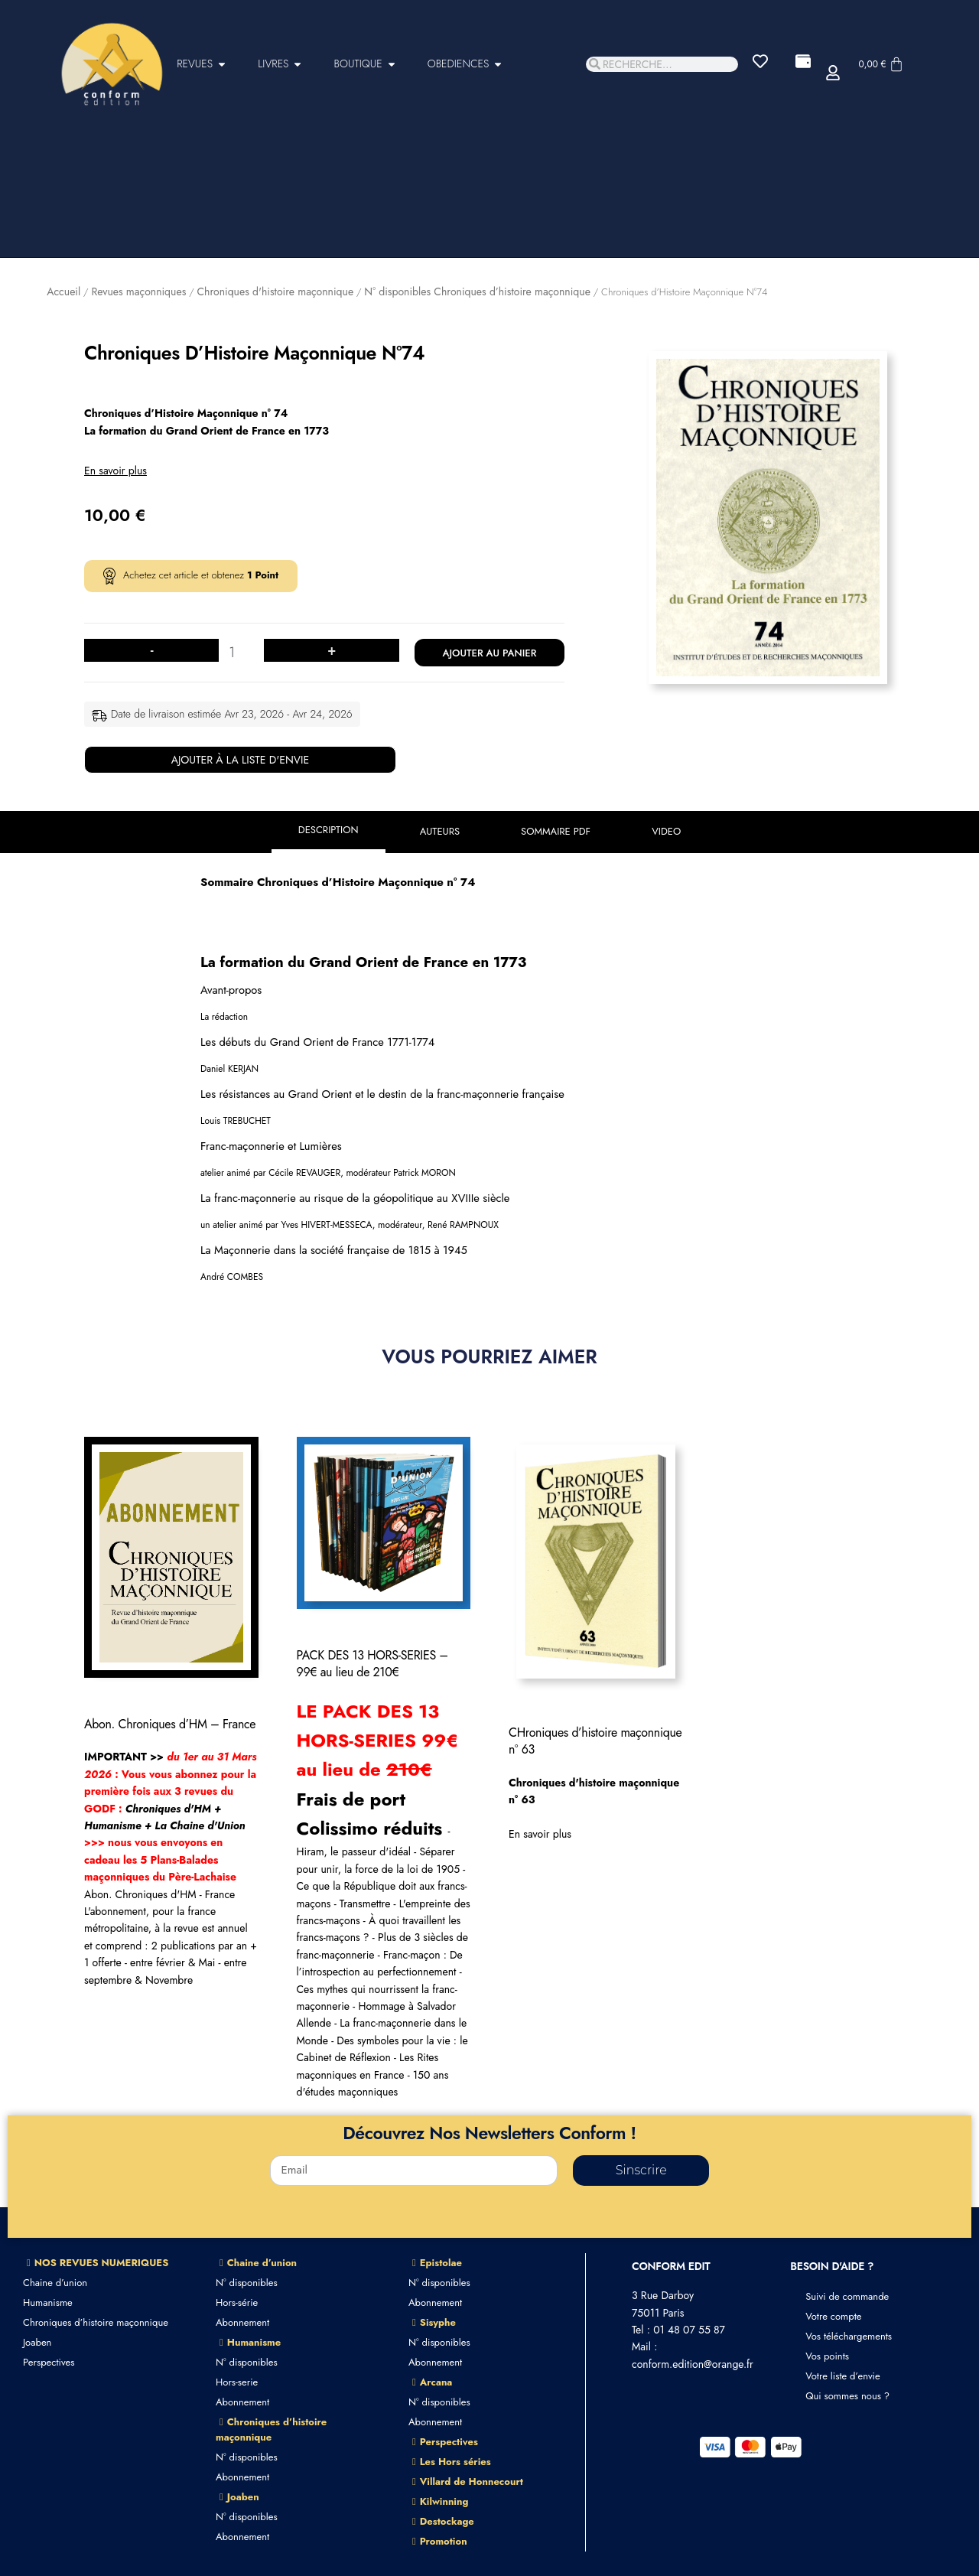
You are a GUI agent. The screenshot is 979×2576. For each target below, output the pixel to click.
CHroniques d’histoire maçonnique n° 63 (595, 1741)
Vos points (827, 2356)
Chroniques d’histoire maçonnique (95, 2322)
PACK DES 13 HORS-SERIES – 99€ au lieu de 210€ (372, 1663)
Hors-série (237, 2302)
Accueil (63, 291)
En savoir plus (115, 470)
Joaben (37, 2342)
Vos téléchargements (848, 2336)
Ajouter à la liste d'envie (240, 759)
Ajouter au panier (489, 653)
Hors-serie (237, 2382)
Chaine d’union (55, 2282)
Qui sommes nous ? (847, 2396)
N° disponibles (247, 2282)
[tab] (328, 832)
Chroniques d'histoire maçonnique (275, 291)
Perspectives (48, 2362)
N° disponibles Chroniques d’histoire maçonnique (477, 291)
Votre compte (833, 2316)
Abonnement (242, 2322)
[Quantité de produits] (237, 652)
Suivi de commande (847, 2296)
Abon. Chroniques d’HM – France (169, 1724)
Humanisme (48, 2302)
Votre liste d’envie (842, 2376)
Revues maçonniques (138, 291)
